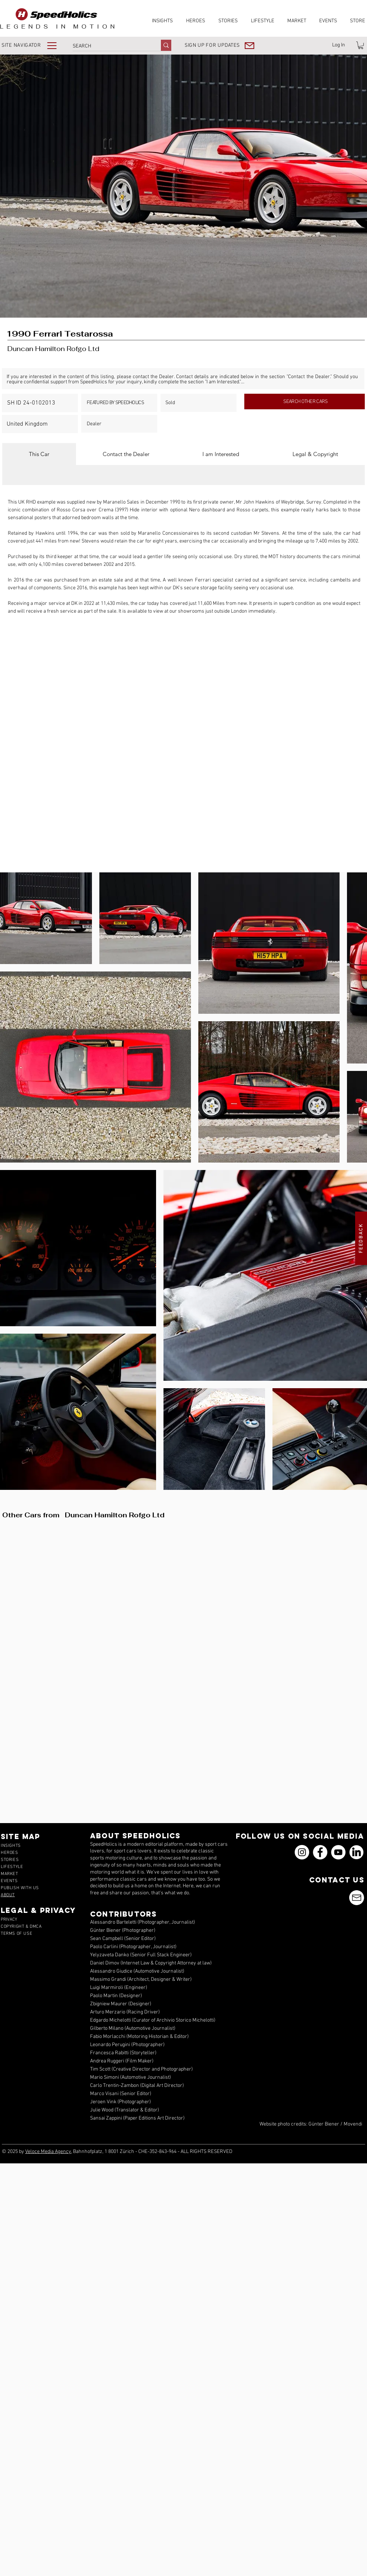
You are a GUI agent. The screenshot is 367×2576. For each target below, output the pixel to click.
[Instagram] (302, 1852)
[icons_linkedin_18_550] (356, 1852)
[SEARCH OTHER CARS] (304, 401)
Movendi (353, 2124)
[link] (360, 45)
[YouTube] (338, 1852)
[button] (34, 45)
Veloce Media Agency (48, 2152)
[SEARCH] (109, 46)
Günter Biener (323, 2124)
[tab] (39, 454)
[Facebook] (320, 1852)
